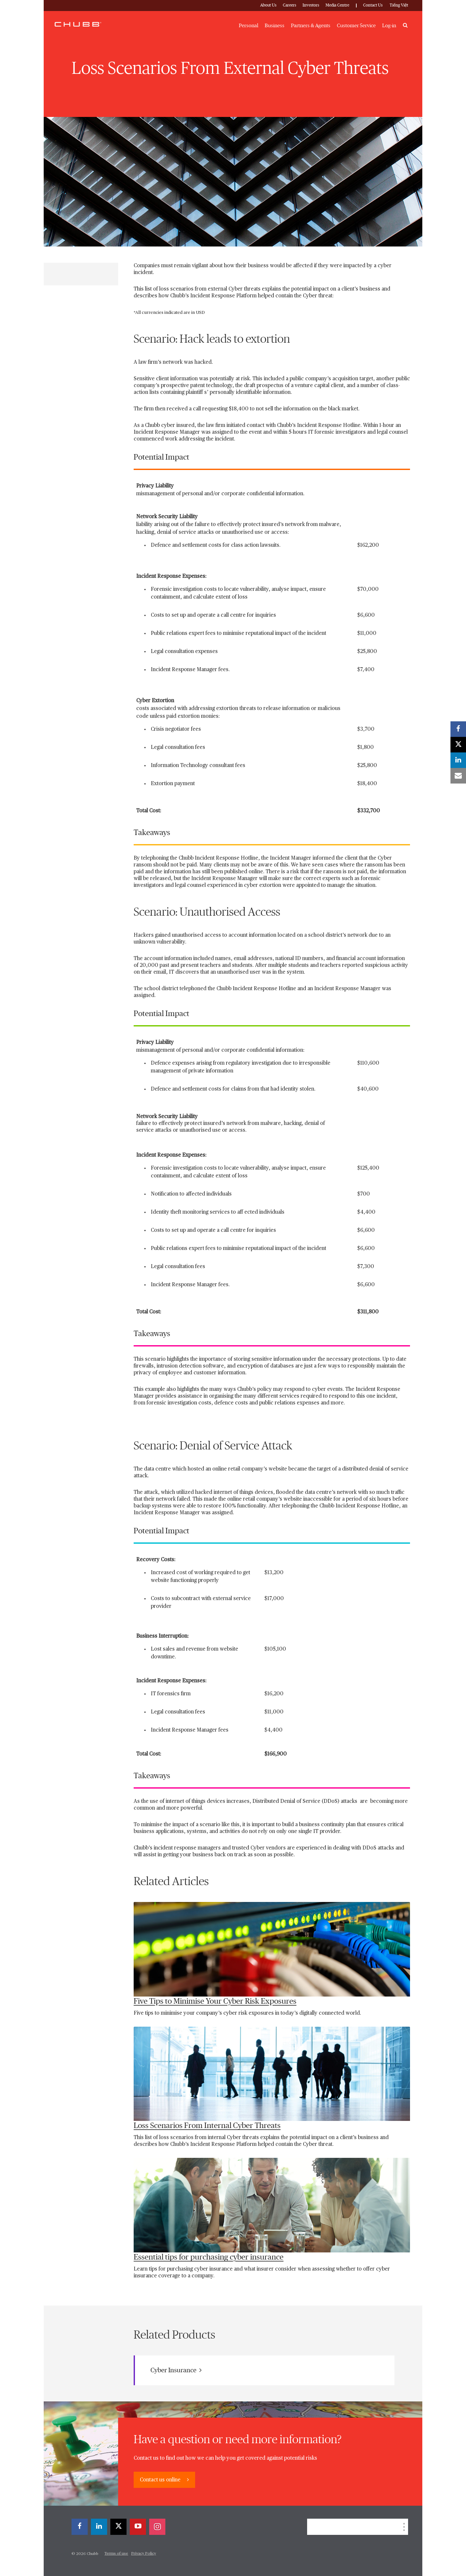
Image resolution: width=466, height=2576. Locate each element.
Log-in (389, 25)
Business (274, 25)
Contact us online (161, 2480)
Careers (289, 5)
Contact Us (373, 5)
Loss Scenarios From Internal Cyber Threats (207, 2126)
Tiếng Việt (399, 5)
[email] (458, 776)
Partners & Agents (310, 25)
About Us (268, 5)
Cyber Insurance (176, 2370)
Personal (248, 25)
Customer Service (356, 25)
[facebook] (80, 2527)
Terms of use (116, 2554)
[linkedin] (99, 2527)
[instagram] (157, 2527)
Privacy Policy (143, 2554)
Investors (311, 5)
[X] (118, 2527)
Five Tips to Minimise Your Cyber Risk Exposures (215, 2001)
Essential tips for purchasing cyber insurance (208, 2257)
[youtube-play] (138, 2527)
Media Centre (337, 5)
